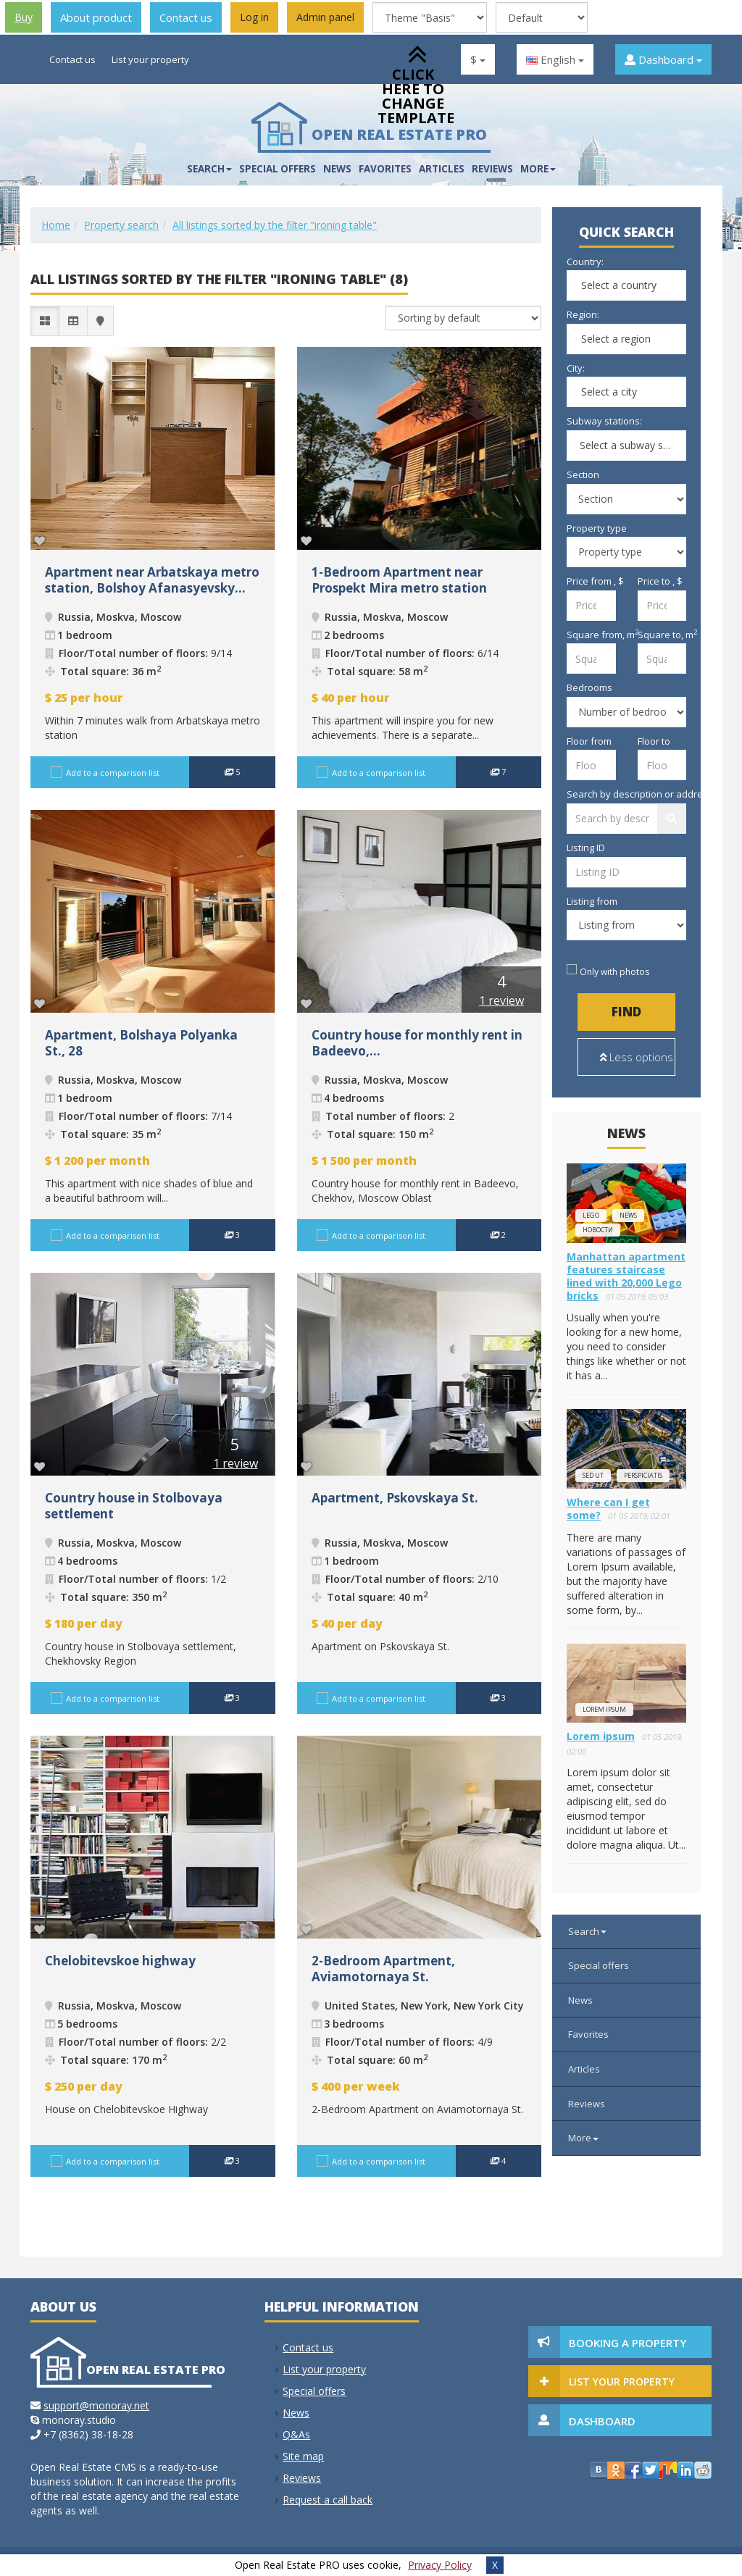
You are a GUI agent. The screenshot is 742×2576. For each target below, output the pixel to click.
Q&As (296, 2434)
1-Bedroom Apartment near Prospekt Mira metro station (399, 580)
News (337, 168)
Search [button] (209, 168)
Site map (303, 2456)
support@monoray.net (96, 2405)
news (628, 1215)
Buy (23, 17)
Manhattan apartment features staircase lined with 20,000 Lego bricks (626, 1276)
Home (55, 225)
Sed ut (593, 1475)
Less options (636, 1057)
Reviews (492, 168)
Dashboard (663, 59)
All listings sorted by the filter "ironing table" (274, 225)
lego (591, 1215)
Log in (254, 17)
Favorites (588, 2034)
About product (96, 17)
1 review (501, 1000)
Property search (121, 225)
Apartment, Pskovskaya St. (395, 1497)
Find (626, 1011)
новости (598, 1229)
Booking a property (627, 2342)
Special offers (277, 168)
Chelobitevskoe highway (120, 1960)
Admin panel (325, 17)
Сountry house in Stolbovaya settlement (133, 1505)
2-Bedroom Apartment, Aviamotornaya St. (383, 1968)
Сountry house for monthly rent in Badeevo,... (417, 1042)
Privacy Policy (440, 2565)
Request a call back (327, 2499)
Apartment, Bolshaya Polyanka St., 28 (141, 1042)
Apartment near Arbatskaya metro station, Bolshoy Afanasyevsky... (152, 580)
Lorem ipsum (604, 1709)
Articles (584, 2068)
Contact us (185, 17)
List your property (150, 59)
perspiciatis (643, 1475)
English (555, 59)
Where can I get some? (608, 1508)
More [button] (538, 168)
